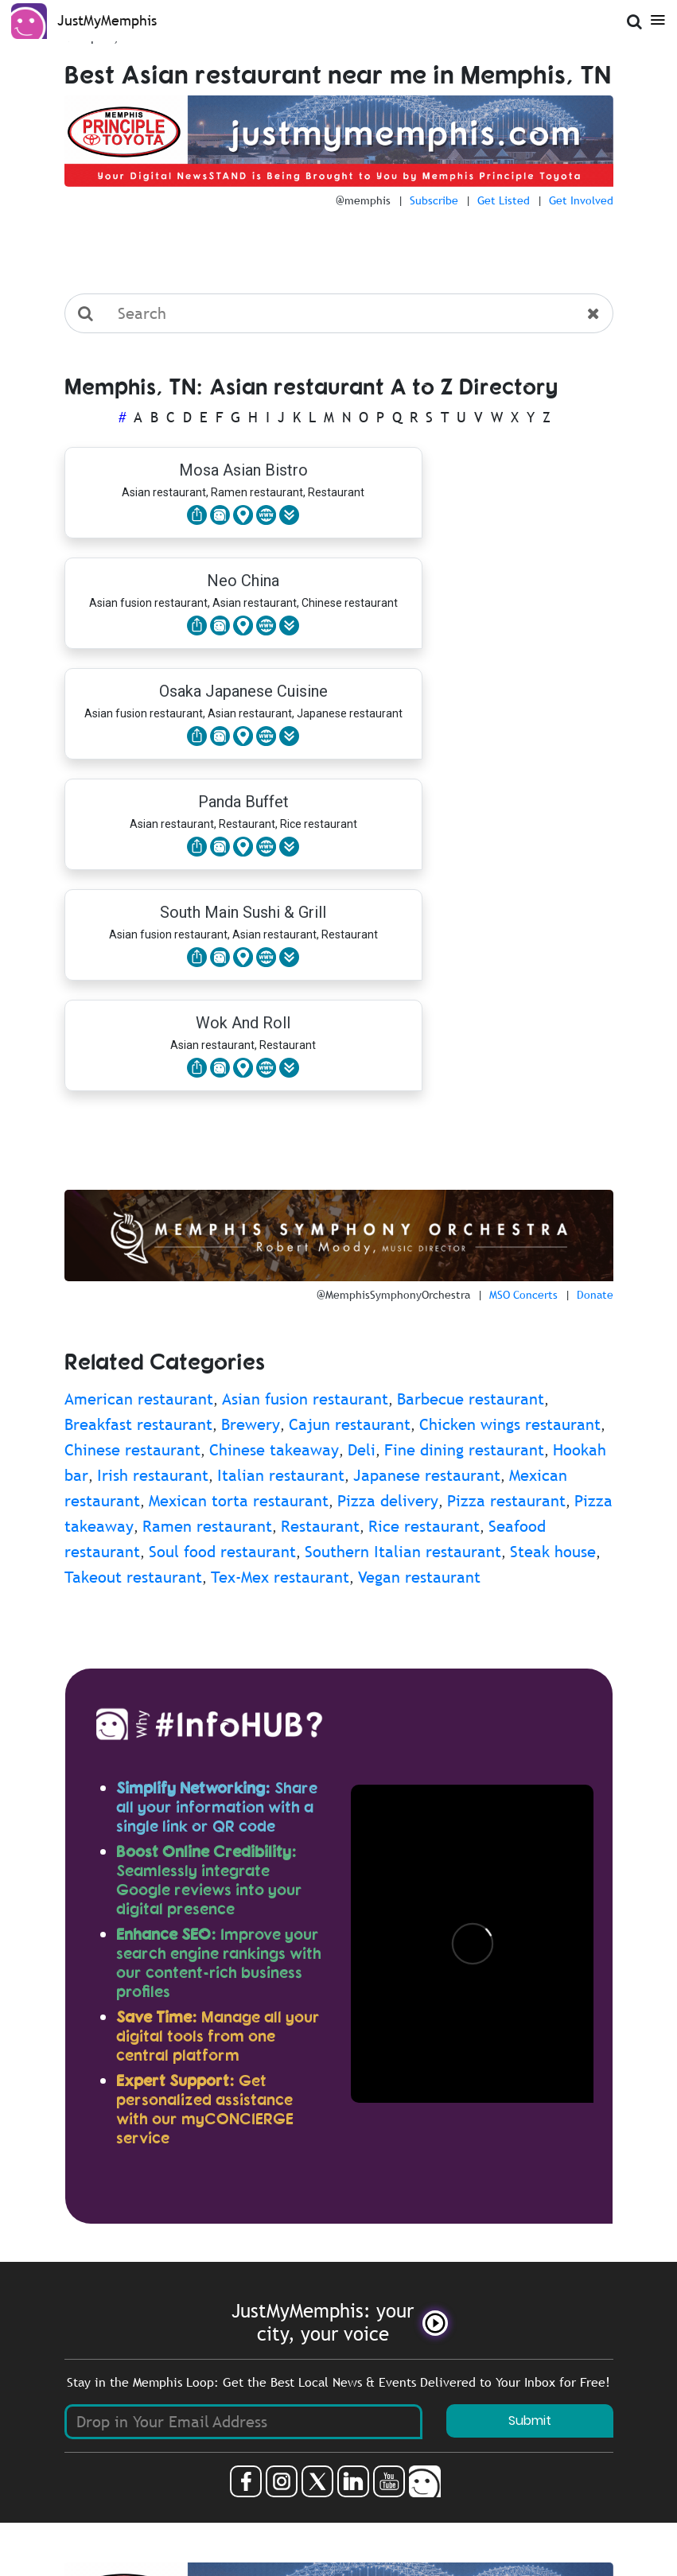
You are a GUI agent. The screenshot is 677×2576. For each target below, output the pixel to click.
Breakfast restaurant (138, 1424)
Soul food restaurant (222, 1551)
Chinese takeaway (274, 1450)
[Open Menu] (654, 19)
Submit (529, 2420)
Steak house (553, 1551)
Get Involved (581, 200)
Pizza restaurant (506, 1500)
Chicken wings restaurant (510, 1424)
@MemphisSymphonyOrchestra (393, 1295)
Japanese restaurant (426, 1475)
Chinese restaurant (132, 1450)
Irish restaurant (152, 1475)
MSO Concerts (523, 1295)
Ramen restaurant (207, 1526)
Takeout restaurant (133, 1577)
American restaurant (138, 1399)
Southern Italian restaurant (403, 1551)
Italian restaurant (280, 1475)
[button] (289, 515)
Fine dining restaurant (464, 1450)
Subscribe (434, 200)
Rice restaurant (424, 1526)
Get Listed (503, 200)
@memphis (363, 200)
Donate (595, 1295)
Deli (361, 1450)
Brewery (250, 1424)
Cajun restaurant (349, 1424)
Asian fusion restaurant (305, 1399)
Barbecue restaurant (470, 1399)
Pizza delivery (387, 1500)
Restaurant (320, 1526)
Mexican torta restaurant (239, 1500)
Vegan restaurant (419, 1577)
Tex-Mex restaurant (280, 1577)
